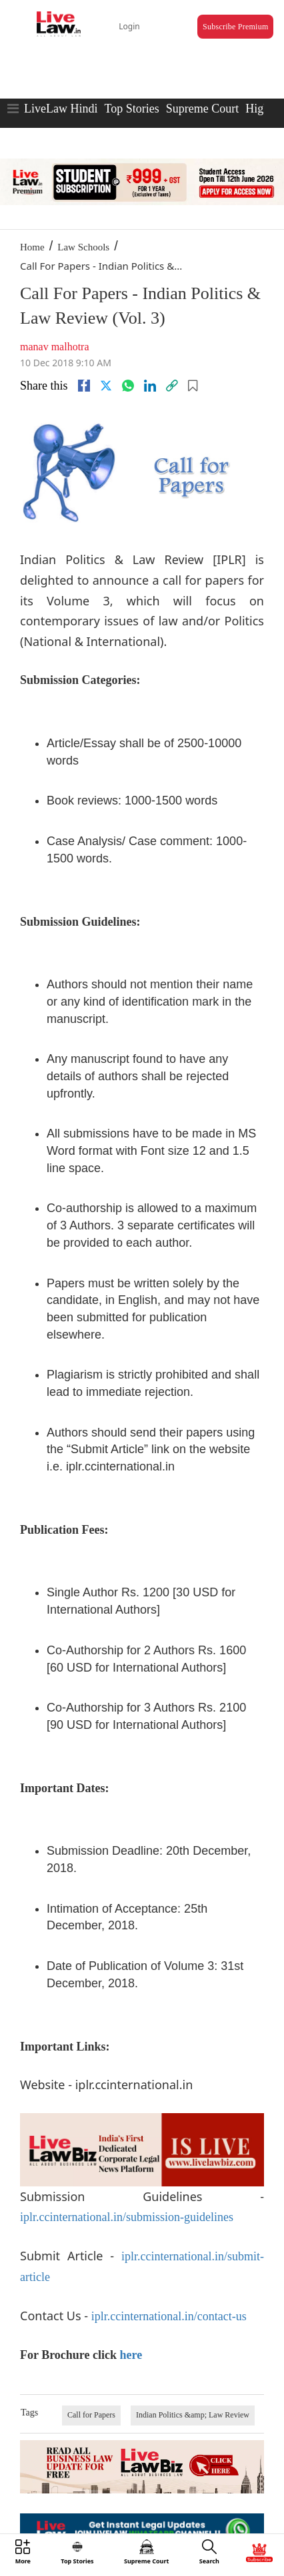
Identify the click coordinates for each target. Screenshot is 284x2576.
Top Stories (131, 108)
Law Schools (83, 247)
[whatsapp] (128, 386)
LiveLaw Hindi (60, 108)
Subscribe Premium (235, 26)
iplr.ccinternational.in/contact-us (169, 2316)
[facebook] (84, 386)
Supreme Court (202, 108)
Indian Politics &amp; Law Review (192, 2414)
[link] (172, 386)
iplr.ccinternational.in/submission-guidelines (126, 2217)
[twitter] (106, 386)
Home (32, 247)
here (130, 2355)
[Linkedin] (150, 386)
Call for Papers (91, 2414)
